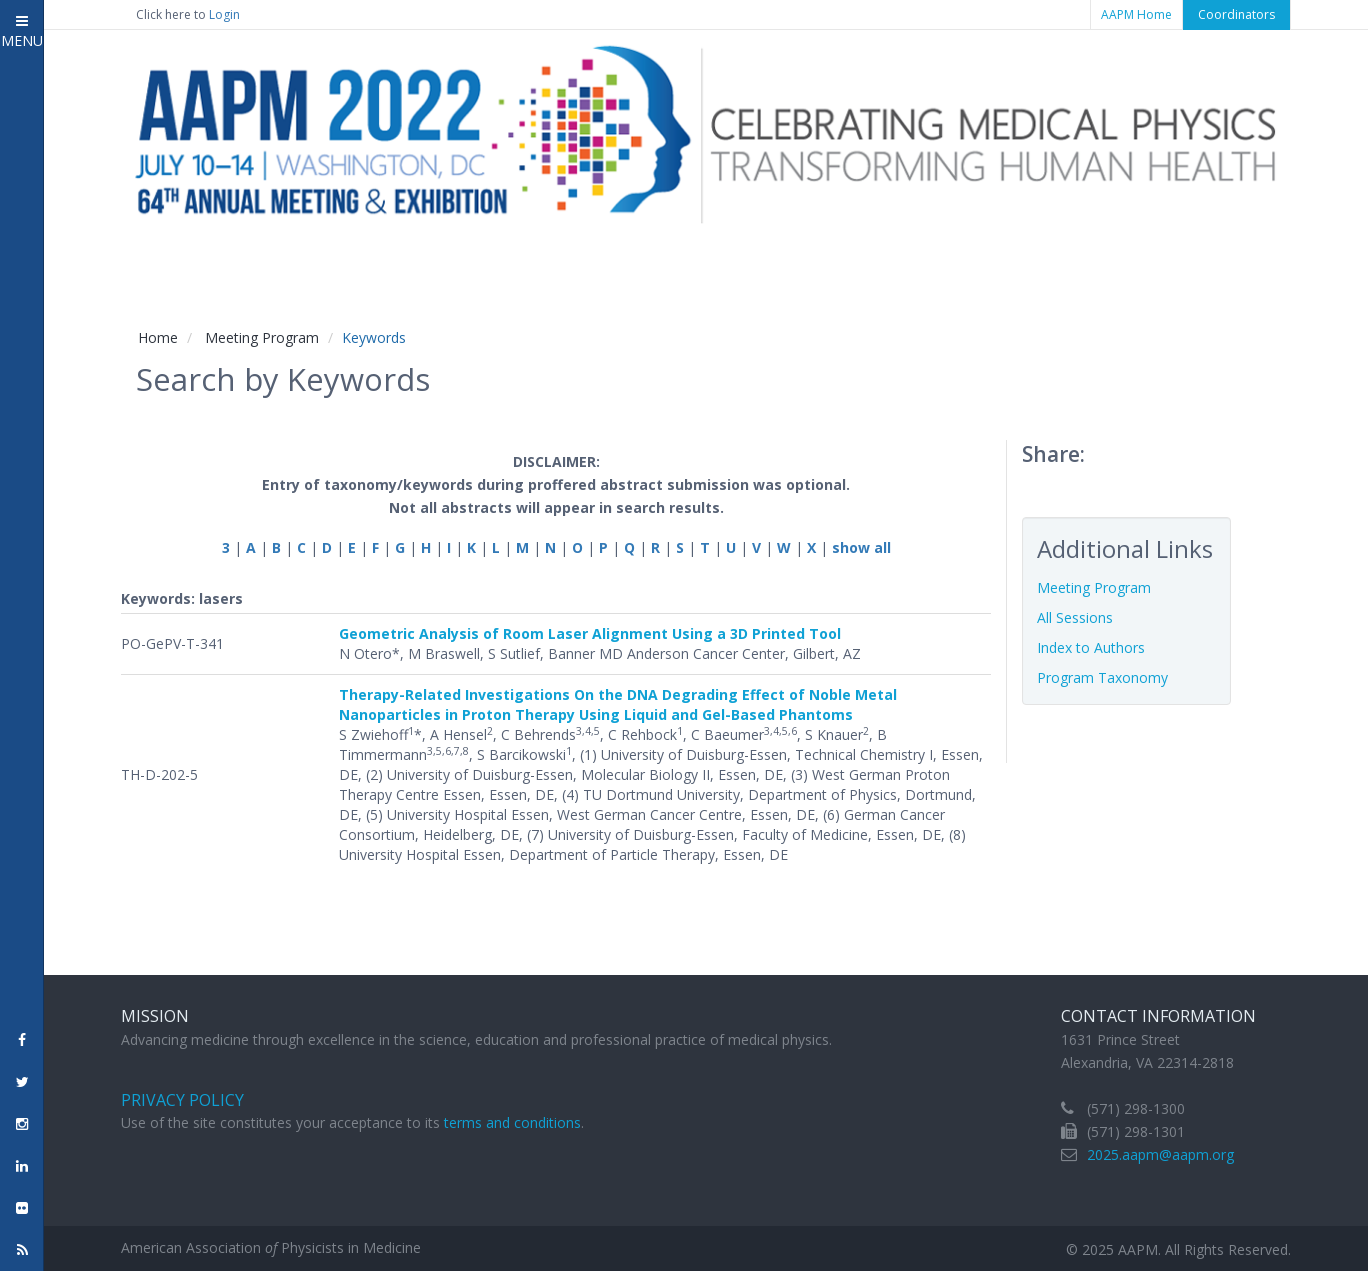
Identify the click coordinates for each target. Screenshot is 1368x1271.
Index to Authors (1091, 647)
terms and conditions (512, 1122)
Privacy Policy (182, 1100)
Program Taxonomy (1102, 677)
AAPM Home (1136, 14)
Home (158, 337)
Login (224, 14)
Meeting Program (262, 337)
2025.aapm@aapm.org (1160, 1154)
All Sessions (1075, 617)
